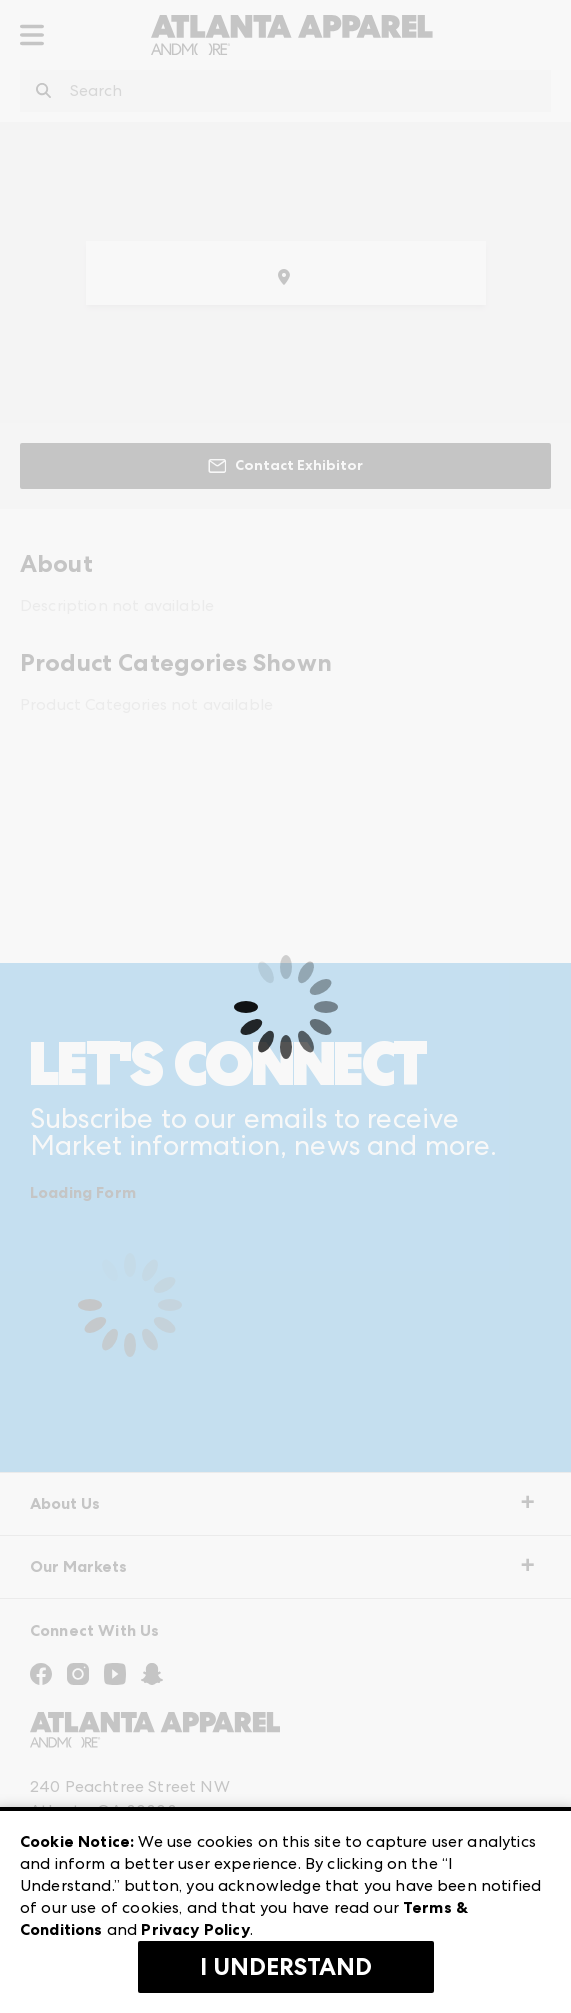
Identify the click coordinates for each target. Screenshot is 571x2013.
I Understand (286, 1967)
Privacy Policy (195, 1929)
